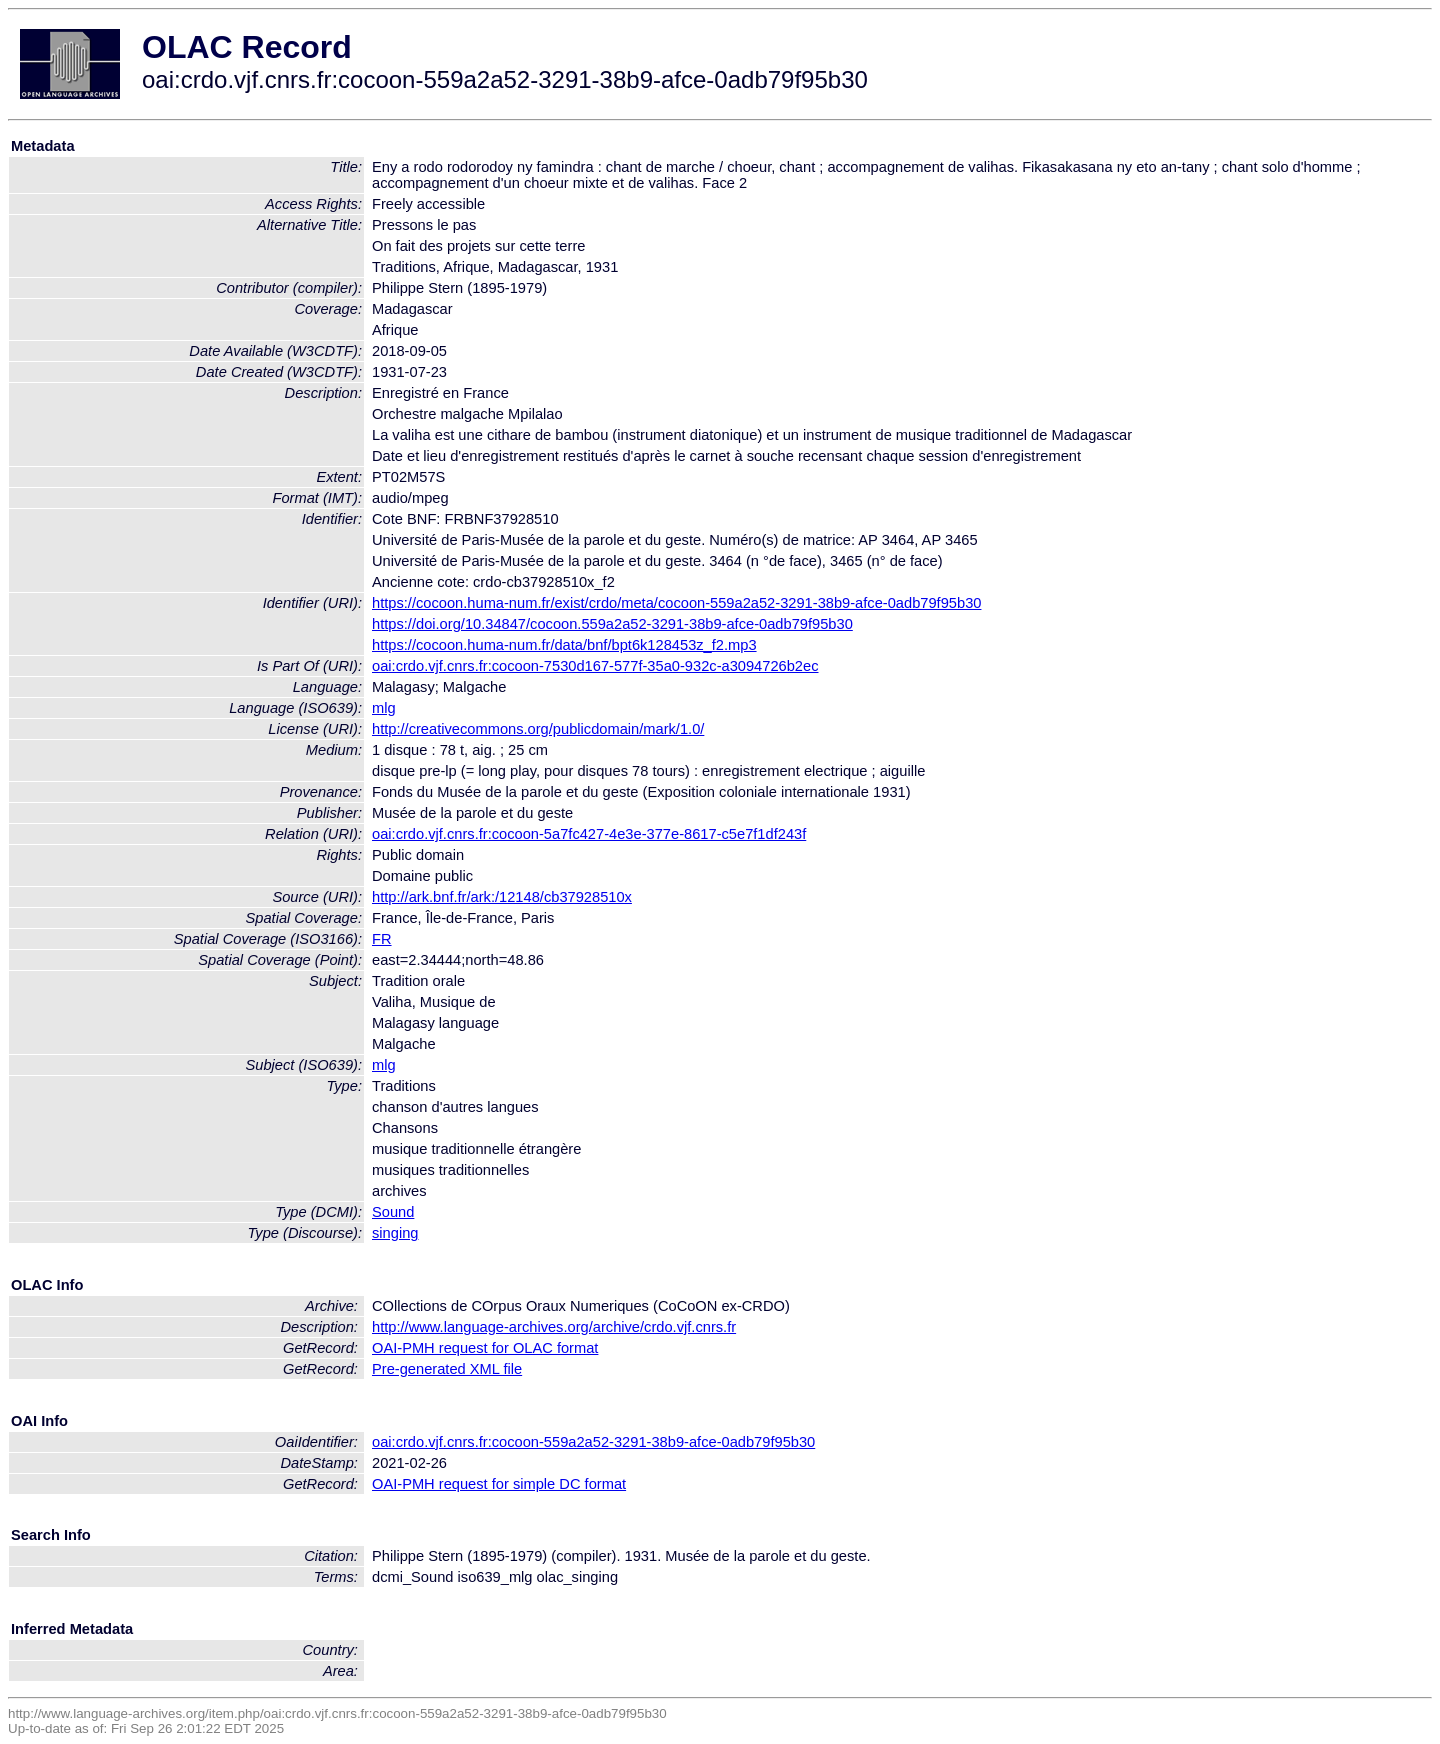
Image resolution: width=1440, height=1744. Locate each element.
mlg (384, 708)
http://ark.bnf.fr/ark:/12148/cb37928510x (502, 897)
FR (382, 939)
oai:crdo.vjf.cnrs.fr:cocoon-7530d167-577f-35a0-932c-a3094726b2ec (595, 666)
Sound (393, 1212)
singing (395, 1233)
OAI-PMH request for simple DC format (499, 1484)
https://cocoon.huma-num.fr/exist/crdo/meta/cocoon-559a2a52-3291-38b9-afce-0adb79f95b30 (676, 603)
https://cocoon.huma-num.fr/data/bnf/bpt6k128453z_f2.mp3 (564, 645)
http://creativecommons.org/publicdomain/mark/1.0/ (538, 729)
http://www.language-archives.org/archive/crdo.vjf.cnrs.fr (554, 1327)
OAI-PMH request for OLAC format (485, 1348)
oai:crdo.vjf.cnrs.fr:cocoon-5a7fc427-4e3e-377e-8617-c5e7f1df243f (589, 834)
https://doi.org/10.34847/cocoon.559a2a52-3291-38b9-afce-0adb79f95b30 (612, 624)
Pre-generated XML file (447, 1369)
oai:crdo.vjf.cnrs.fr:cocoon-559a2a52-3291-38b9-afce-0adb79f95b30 (593, 1442)
